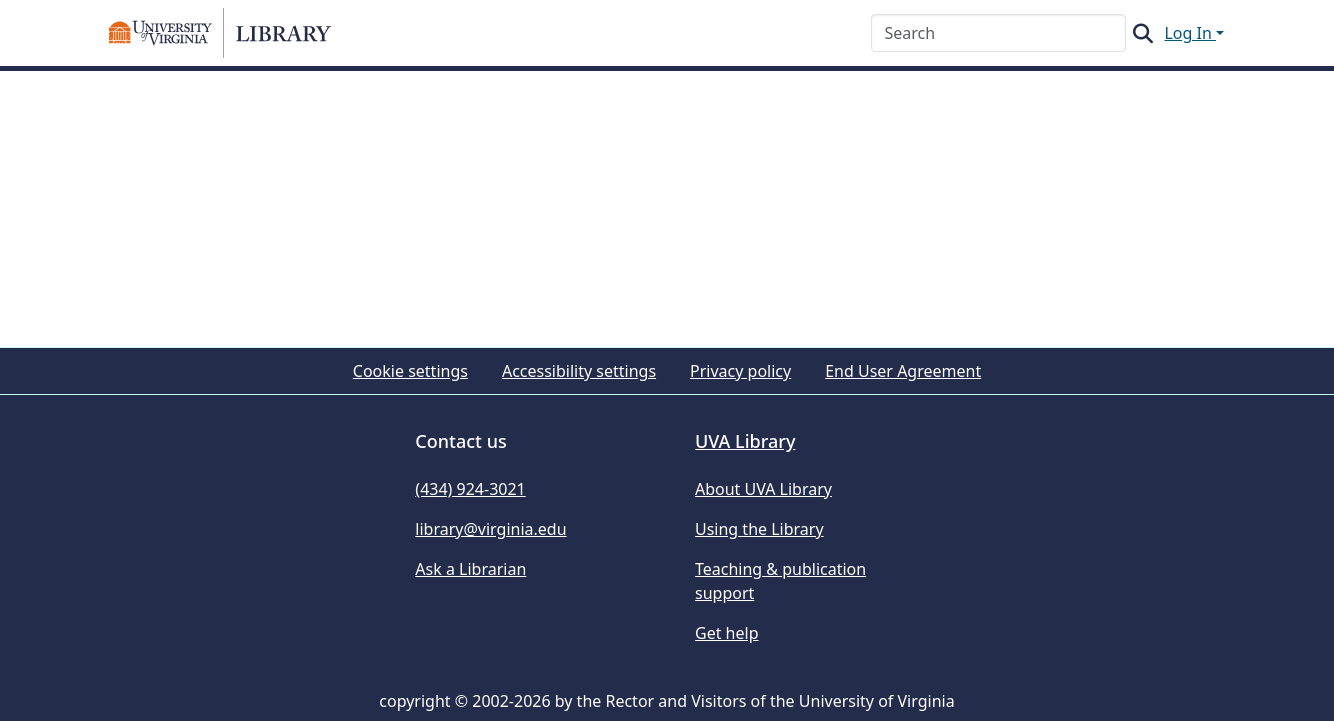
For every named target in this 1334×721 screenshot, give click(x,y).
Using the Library (759, 529)
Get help (727, 633)
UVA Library (745, 441)
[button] (220, 33)
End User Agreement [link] (903, 371)
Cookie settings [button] (410, 371)
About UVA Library (763, 489)
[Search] (998, 33)
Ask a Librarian (470, 569)
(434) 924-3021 (470, 489)
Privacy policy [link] (740, 371)
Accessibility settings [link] (579, 371)
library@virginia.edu (490, 529)
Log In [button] (1190, 33)
